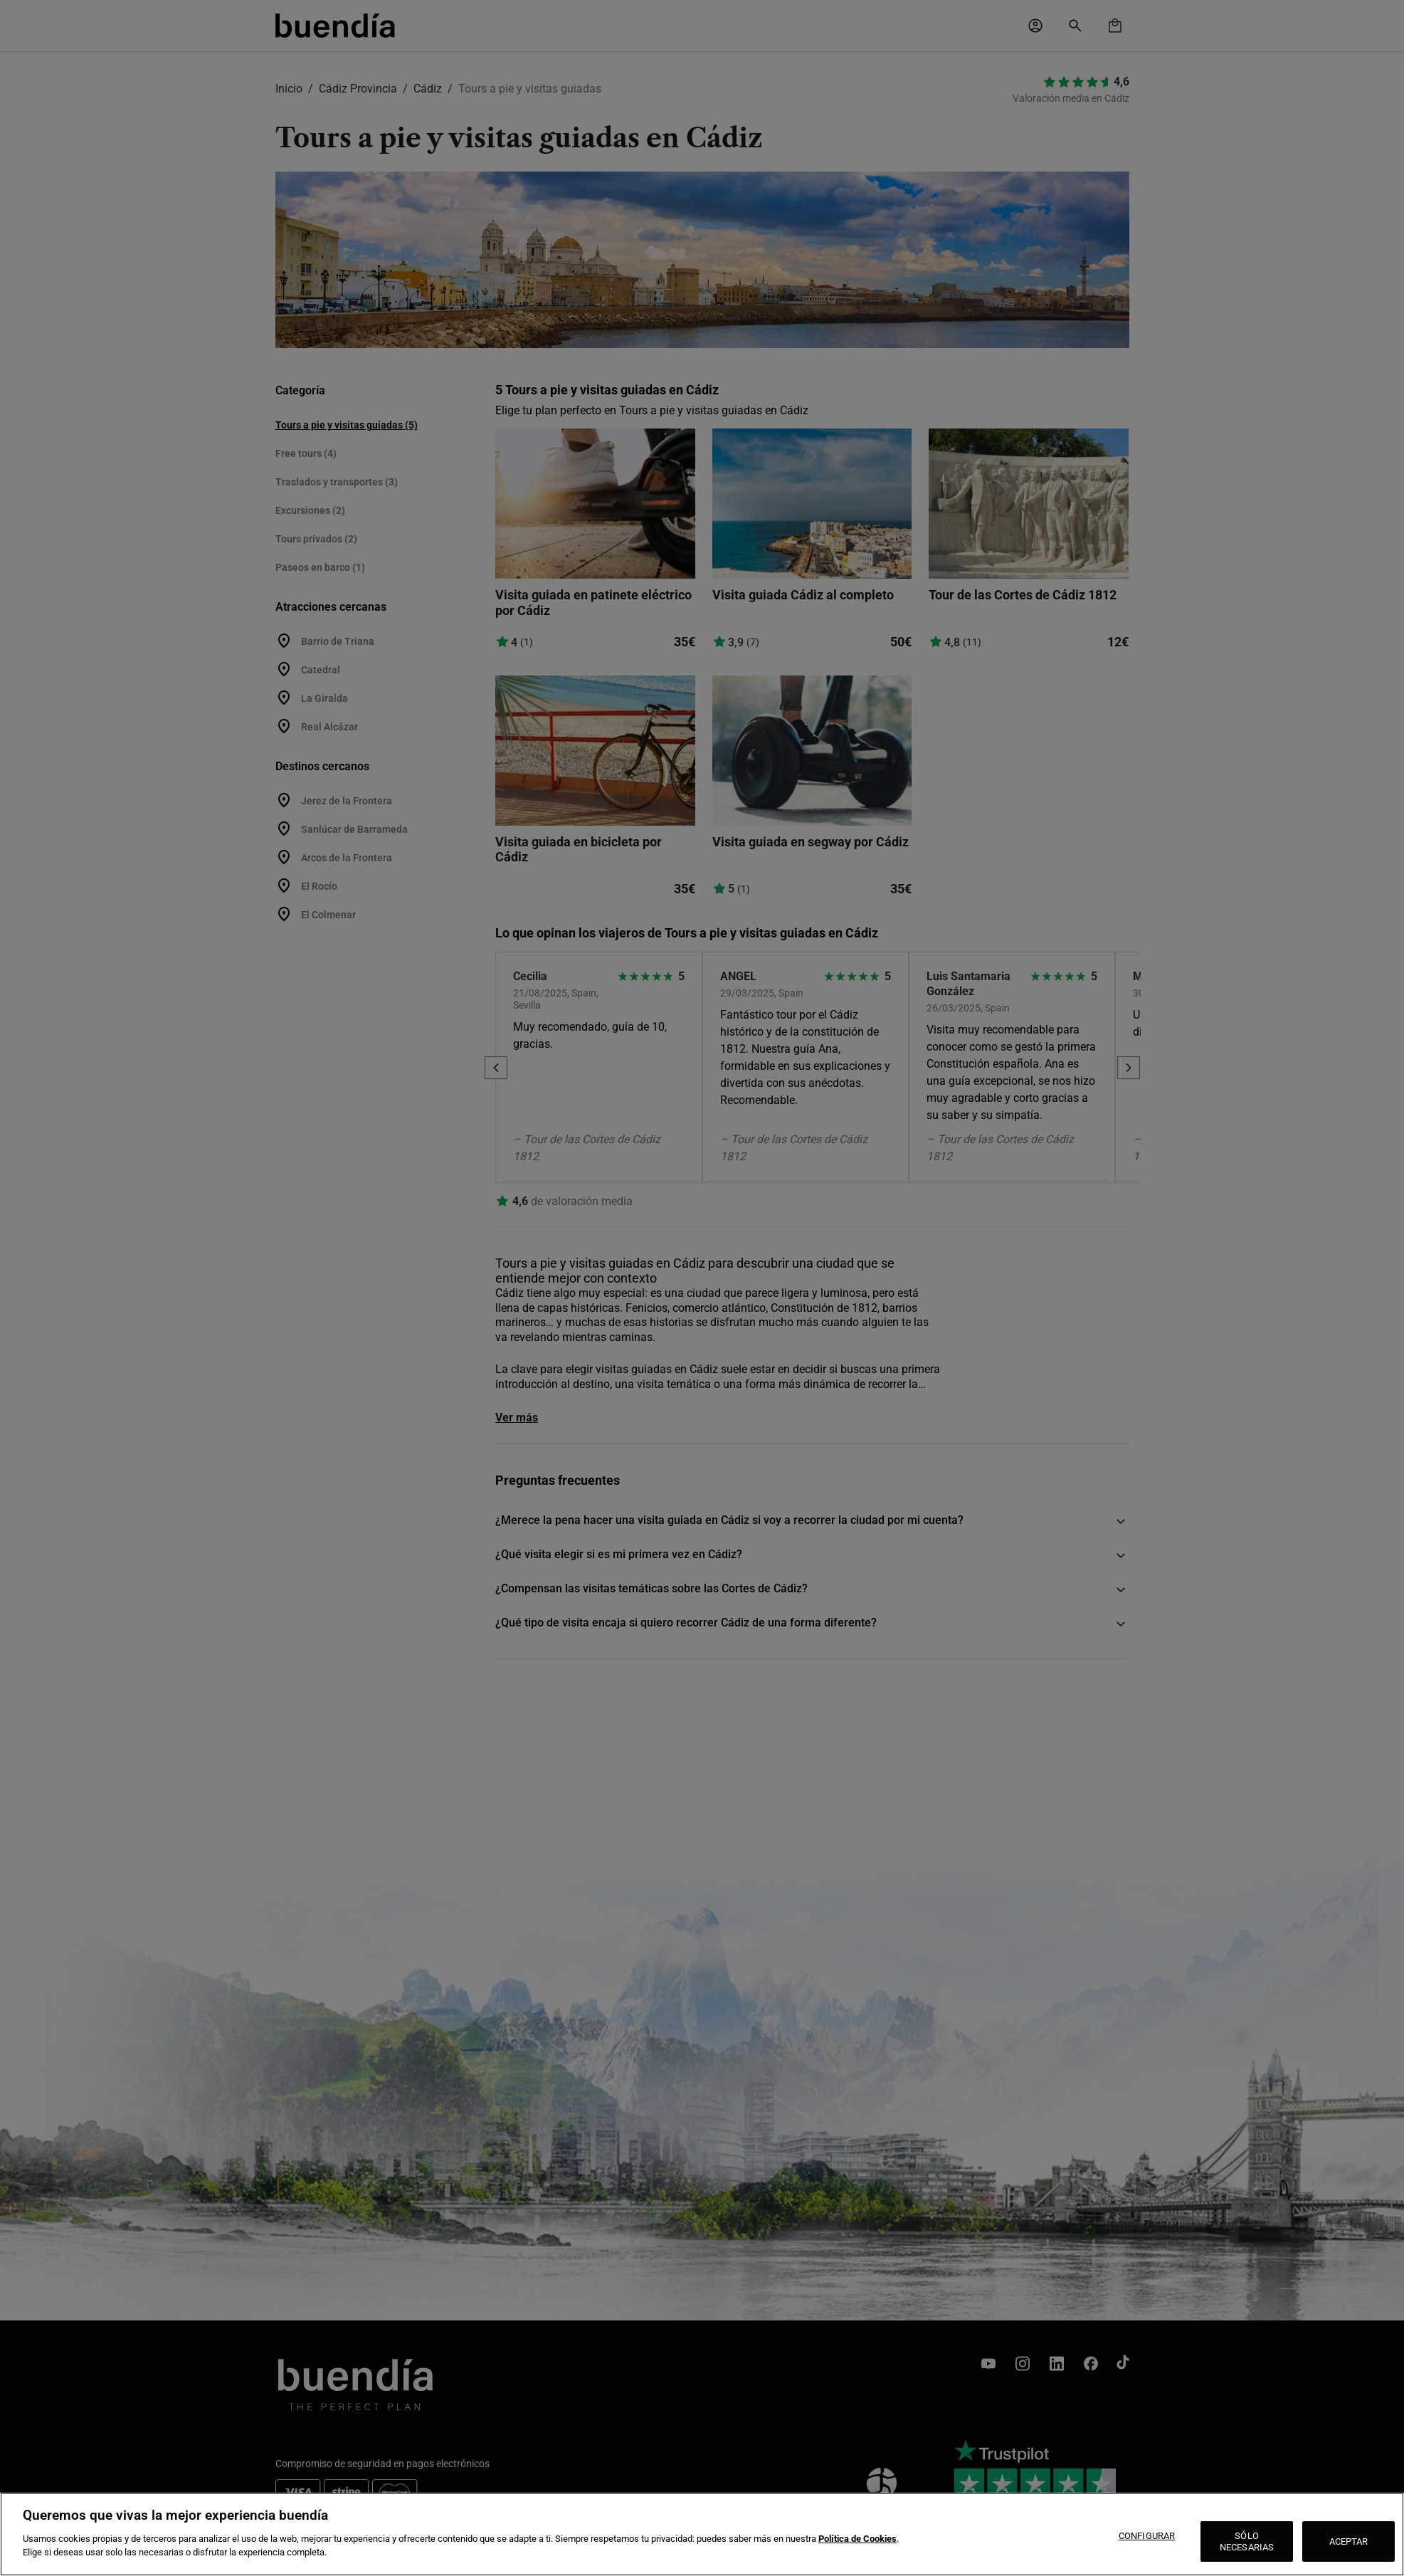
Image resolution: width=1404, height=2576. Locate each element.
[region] (702, 2534)
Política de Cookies (857, 2538)
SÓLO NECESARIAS (1247, 2541)
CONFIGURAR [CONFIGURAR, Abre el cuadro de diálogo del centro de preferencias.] (1147, 2535)
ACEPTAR (1348, 2541)
